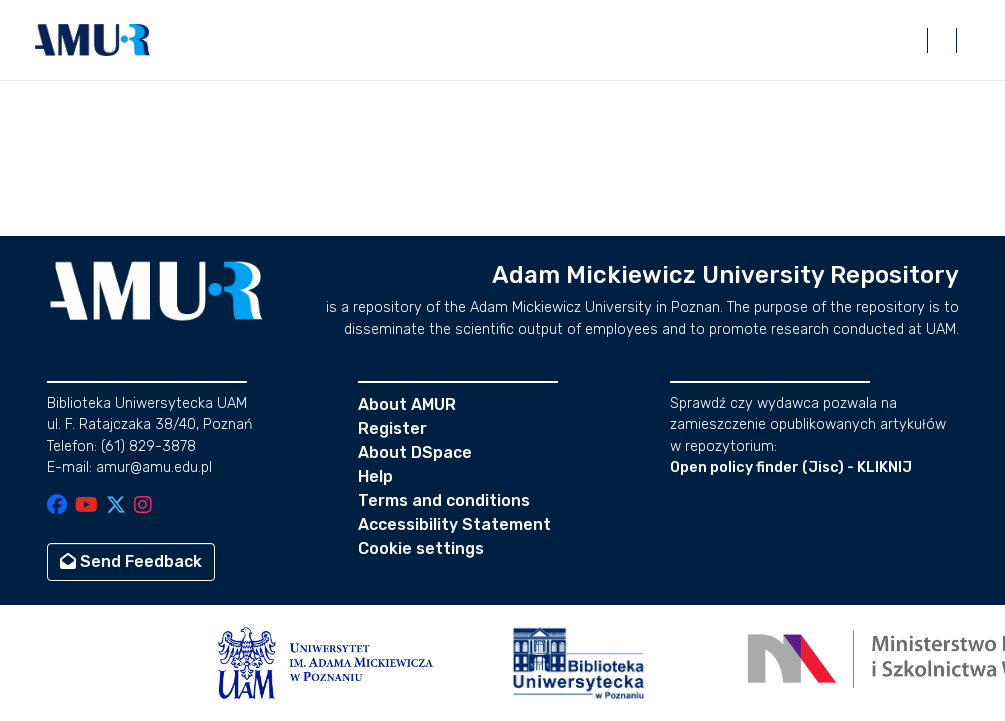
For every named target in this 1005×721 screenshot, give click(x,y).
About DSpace (415, 452)
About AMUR (407, 404)
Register (392, 428)
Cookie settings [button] (421, 548)
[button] (93, 40)
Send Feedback (131, 561)
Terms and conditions (444, 500)
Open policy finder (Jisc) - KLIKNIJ (791, 467)
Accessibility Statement (454, 524)
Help (375, 476)
